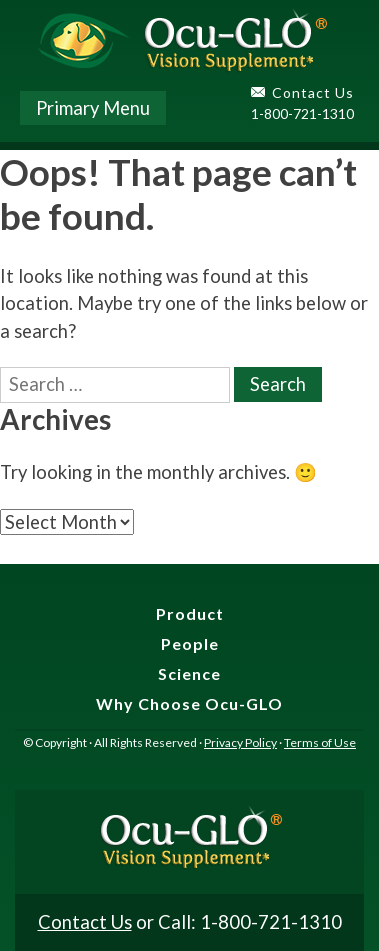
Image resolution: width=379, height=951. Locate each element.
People (190, 643)
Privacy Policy (240, 742)
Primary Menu (93, 108)
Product (190, 613)
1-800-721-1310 (302, 113)
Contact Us (313, 92)
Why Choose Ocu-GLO (189, 703)
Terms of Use (320, 742)
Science (189, 673)
